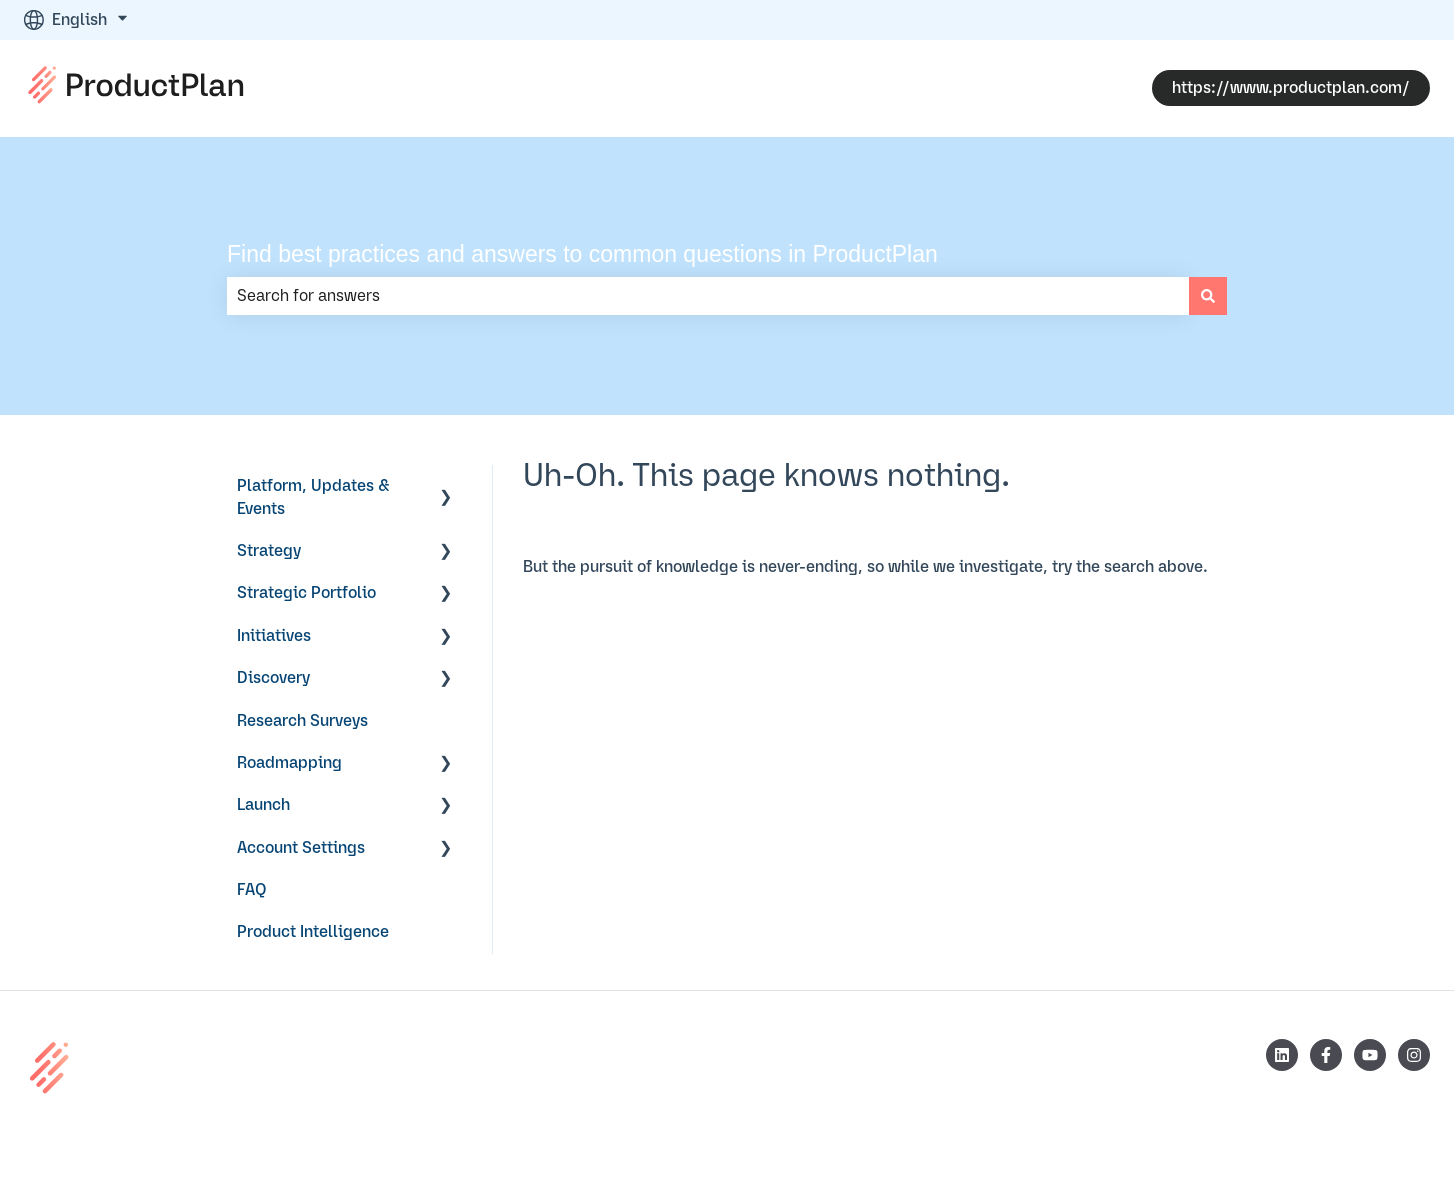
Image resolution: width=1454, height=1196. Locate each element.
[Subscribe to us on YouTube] (1370, 1055)
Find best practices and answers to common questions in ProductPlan (582, 254)
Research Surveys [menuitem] (302, 721)
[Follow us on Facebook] (1326, 1055)
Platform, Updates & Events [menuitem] (313, 497)
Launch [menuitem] (263, 805)
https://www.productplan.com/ (1291, 88)
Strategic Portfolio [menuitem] (306, 593)
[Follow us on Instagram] (1414, 1055)
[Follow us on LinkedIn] (1282, 1055)
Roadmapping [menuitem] (289, 763)
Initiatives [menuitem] (274, 636)
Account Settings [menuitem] (301, 848)
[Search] (1208, 296)
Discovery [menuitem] (273, 678)
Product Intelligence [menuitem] (313, 932)
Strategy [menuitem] (269, 551)
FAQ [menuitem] (252, 890)
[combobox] (708, 296)
